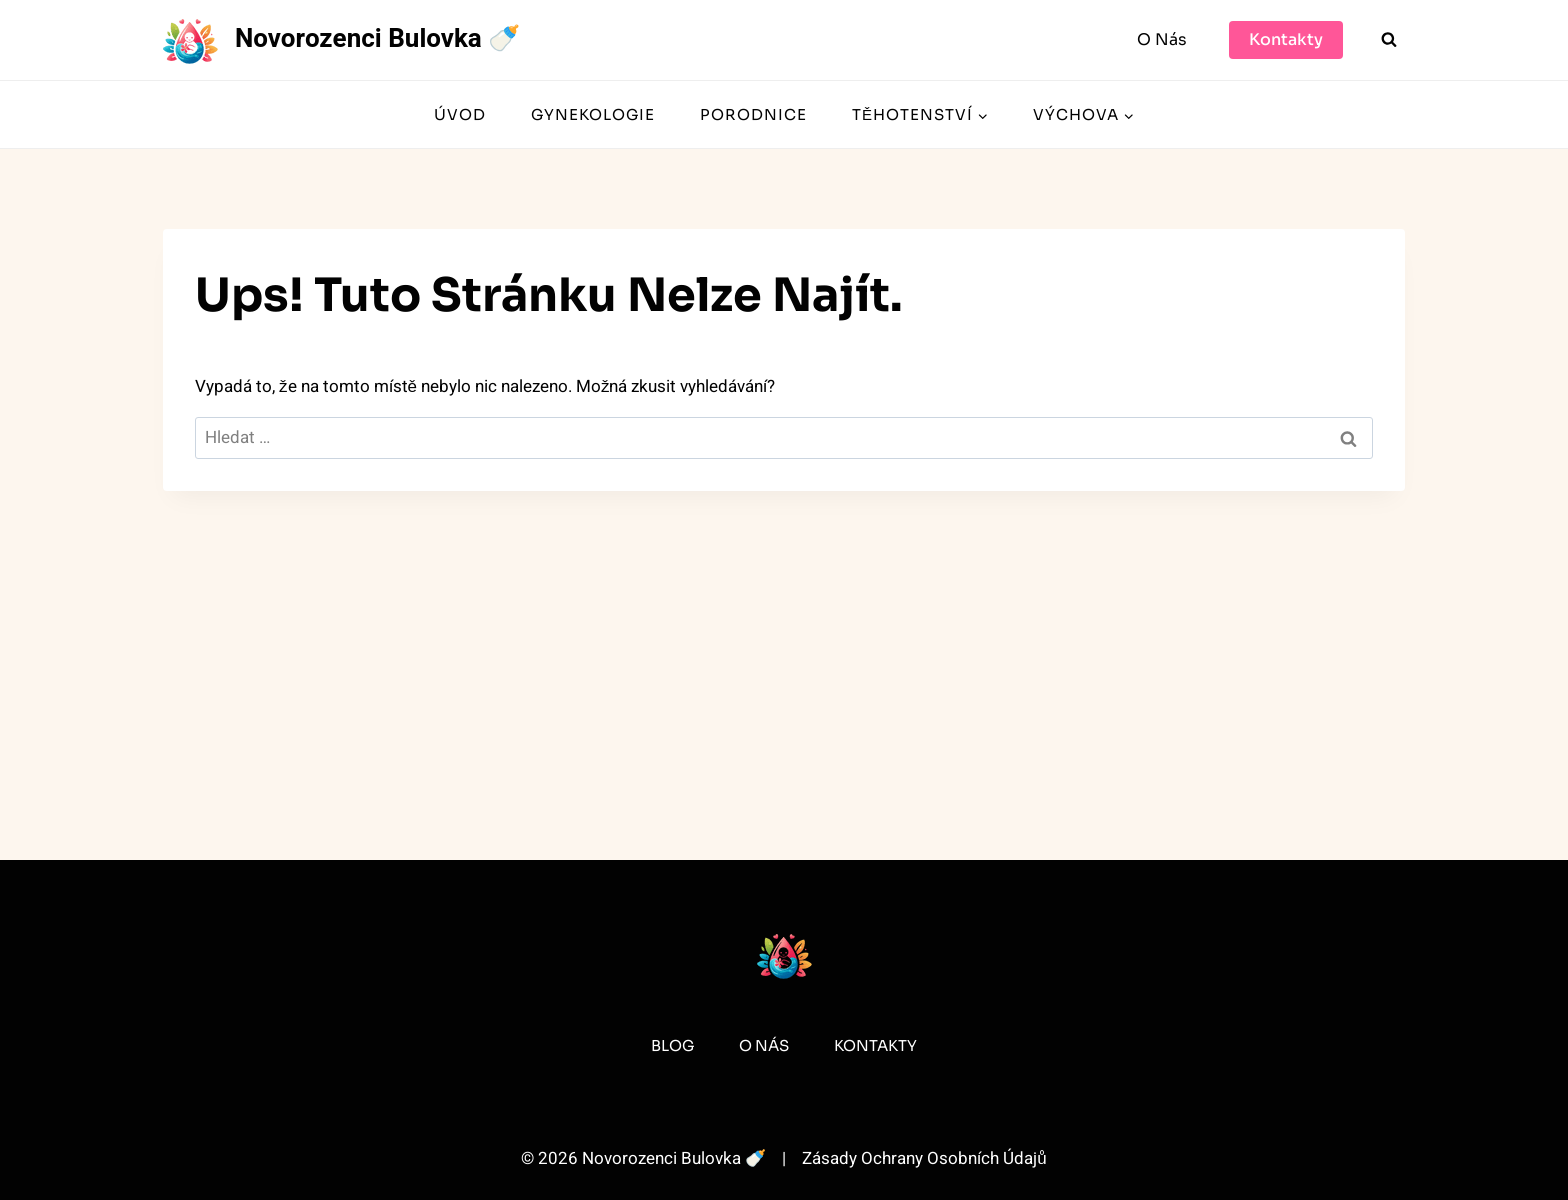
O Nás (1162, 39)
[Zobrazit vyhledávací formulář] (1389, 40)
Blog (672, 1045)
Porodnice (753, 114)
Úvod (460, 114)
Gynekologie (593, 114)
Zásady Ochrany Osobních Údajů (924, 1158)
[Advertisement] (784, 640)
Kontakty (1286, 39)
